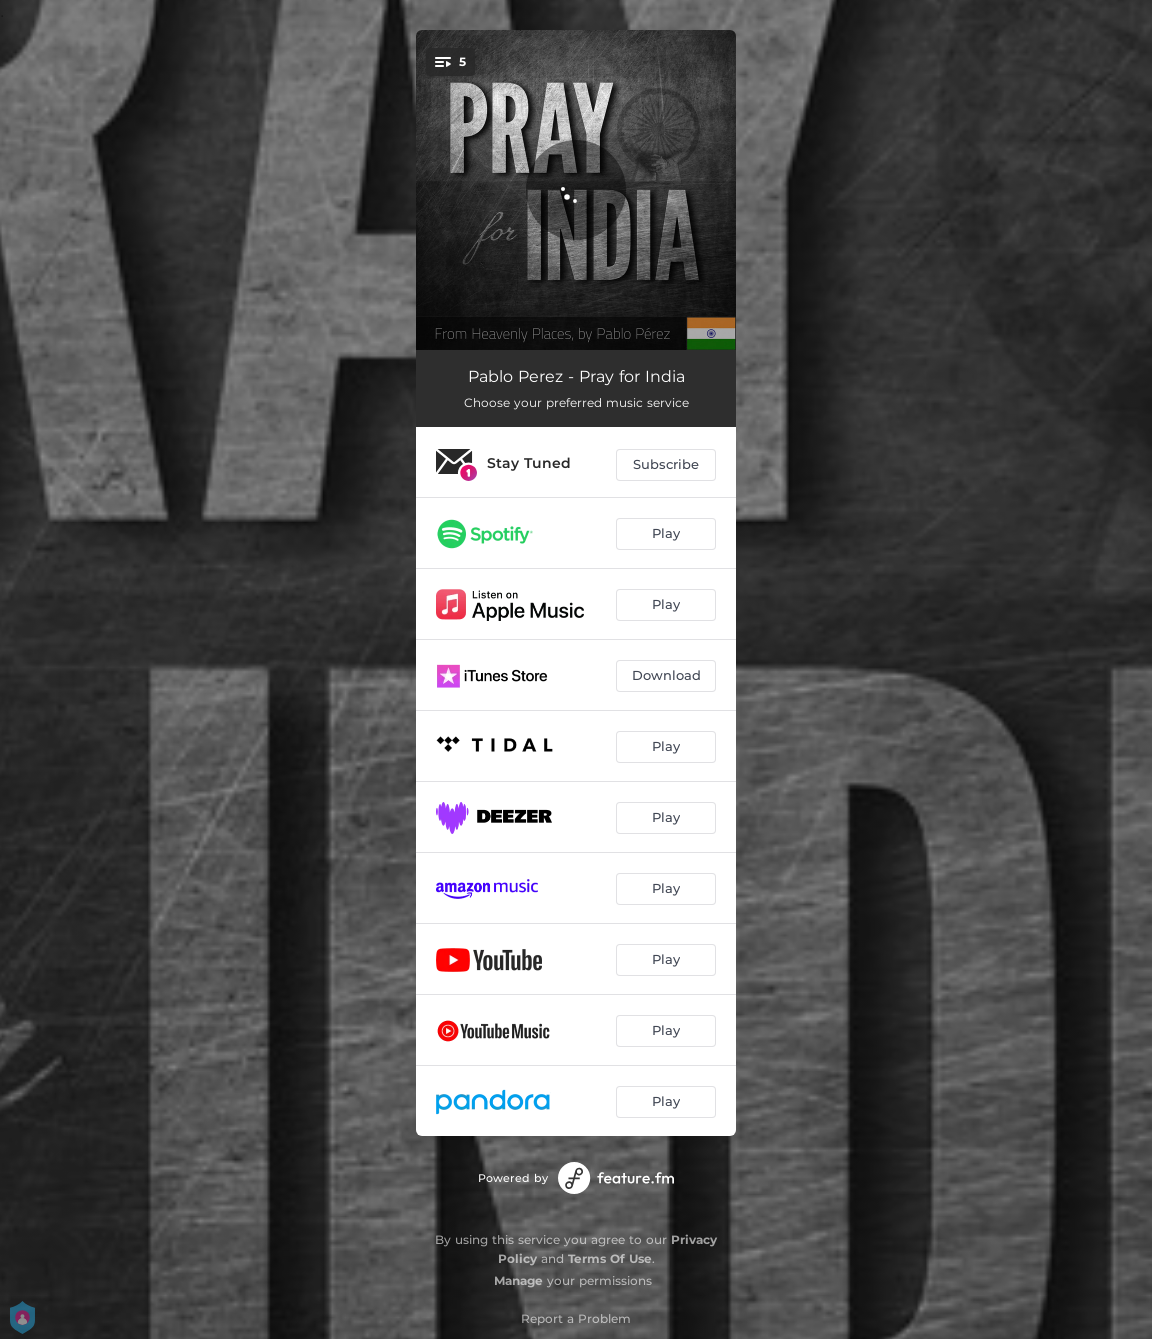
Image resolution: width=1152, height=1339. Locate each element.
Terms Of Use (610, 1258)
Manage (518, 1280)
